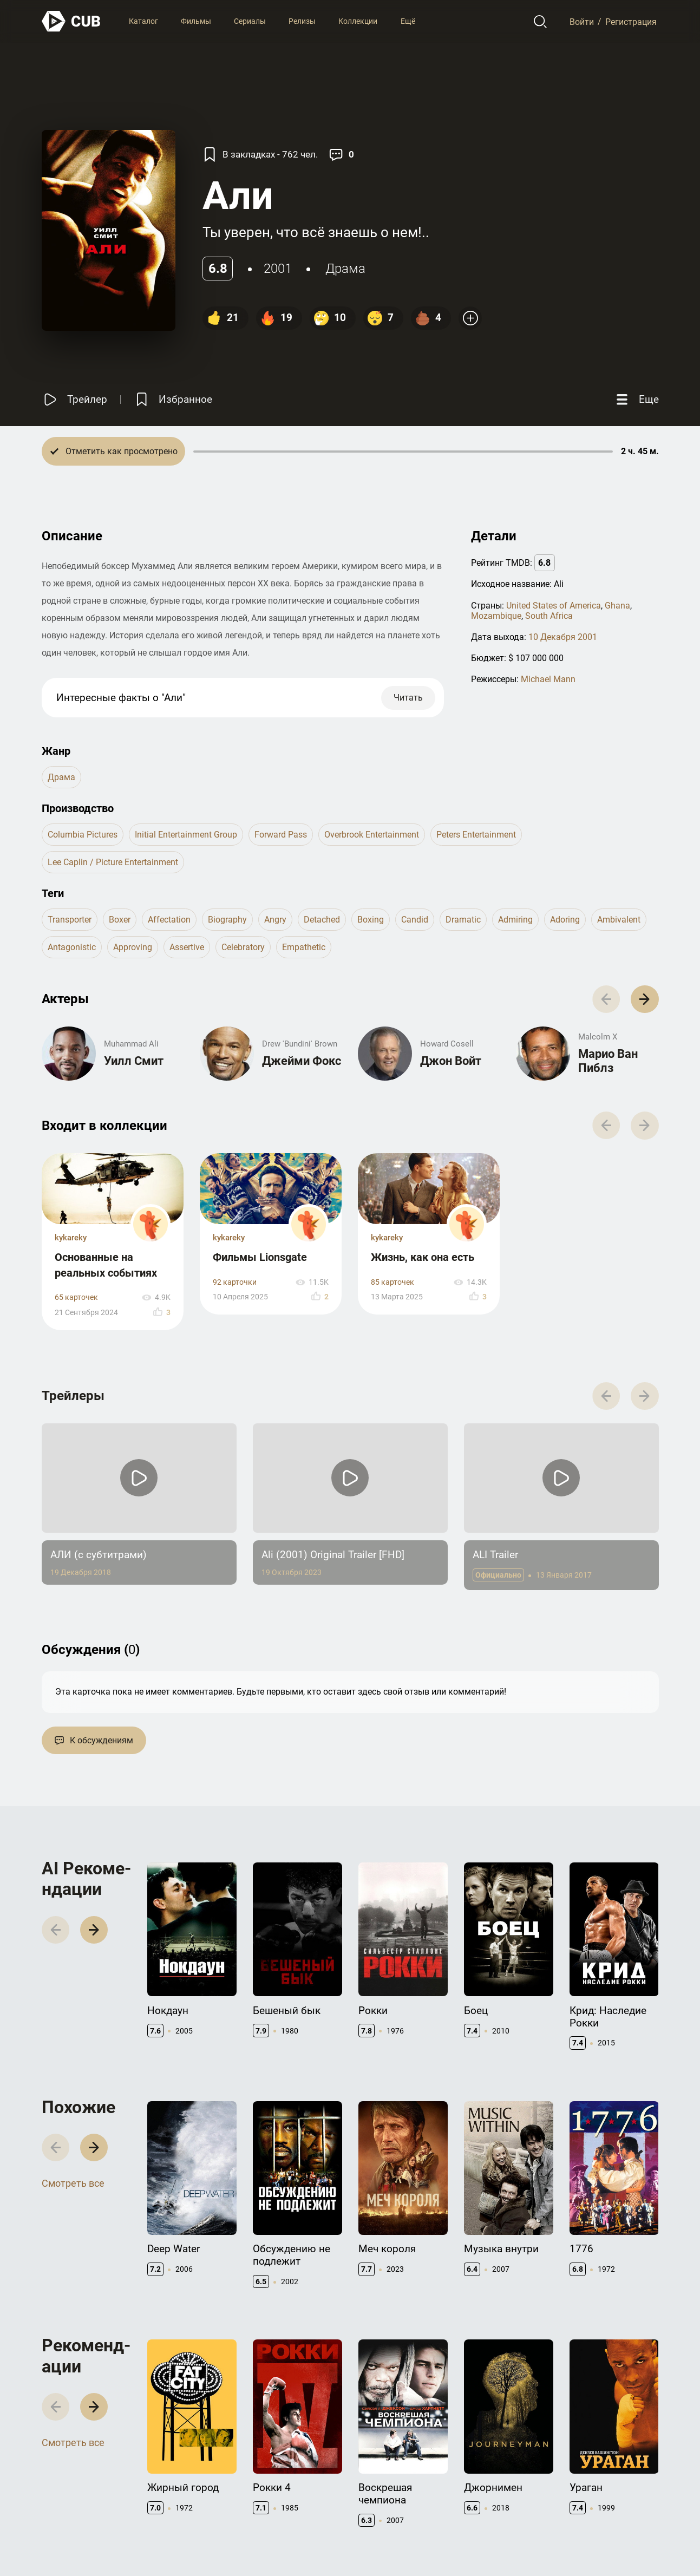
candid (414, 919)
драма (345, 268)
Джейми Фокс (301, 1061)
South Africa (549, 616)
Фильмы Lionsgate (260, 1257)
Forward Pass (280, 834)
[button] (644, 999)
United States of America (553, 605)
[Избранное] (172, 399)
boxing (370, 919)
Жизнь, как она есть (422, 1257)
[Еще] (636, 399)
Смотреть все (73, 2183)
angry (275, 919)
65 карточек (76, 1297)
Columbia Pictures (82, 834)
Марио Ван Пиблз (608, 1061)
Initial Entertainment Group (186, 834)
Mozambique (496, 616)
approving (132, 947)
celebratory (243, 947)
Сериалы (250, 21)
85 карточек (392, 1282)
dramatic (463, 919)
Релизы (302, 21)
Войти (582, 21)
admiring (515, 919)
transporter (69, 919)
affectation (169, 919)
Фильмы (196, 21)
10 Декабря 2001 (562, 637)
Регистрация (631, 21)
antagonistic (72, 947)
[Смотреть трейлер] (74, 399)
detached (322, 919)
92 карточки (235, 1282)
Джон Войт (450, 1061)
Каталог (143, 21)
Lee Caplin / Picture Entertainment (113, 862)
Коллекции (357, 21)
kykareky (71, 1238)
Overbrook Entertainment (371, 834)
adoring (565, 919)
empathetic (303, 947)
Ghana (617, 605)
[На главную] (71, 21)
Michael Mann (548, 679)
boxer (119, 919)
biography (227, 919)
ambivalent (618, 919)
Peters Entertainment (476, 834)
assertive (186, 947)
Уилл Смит (133, 1061)
